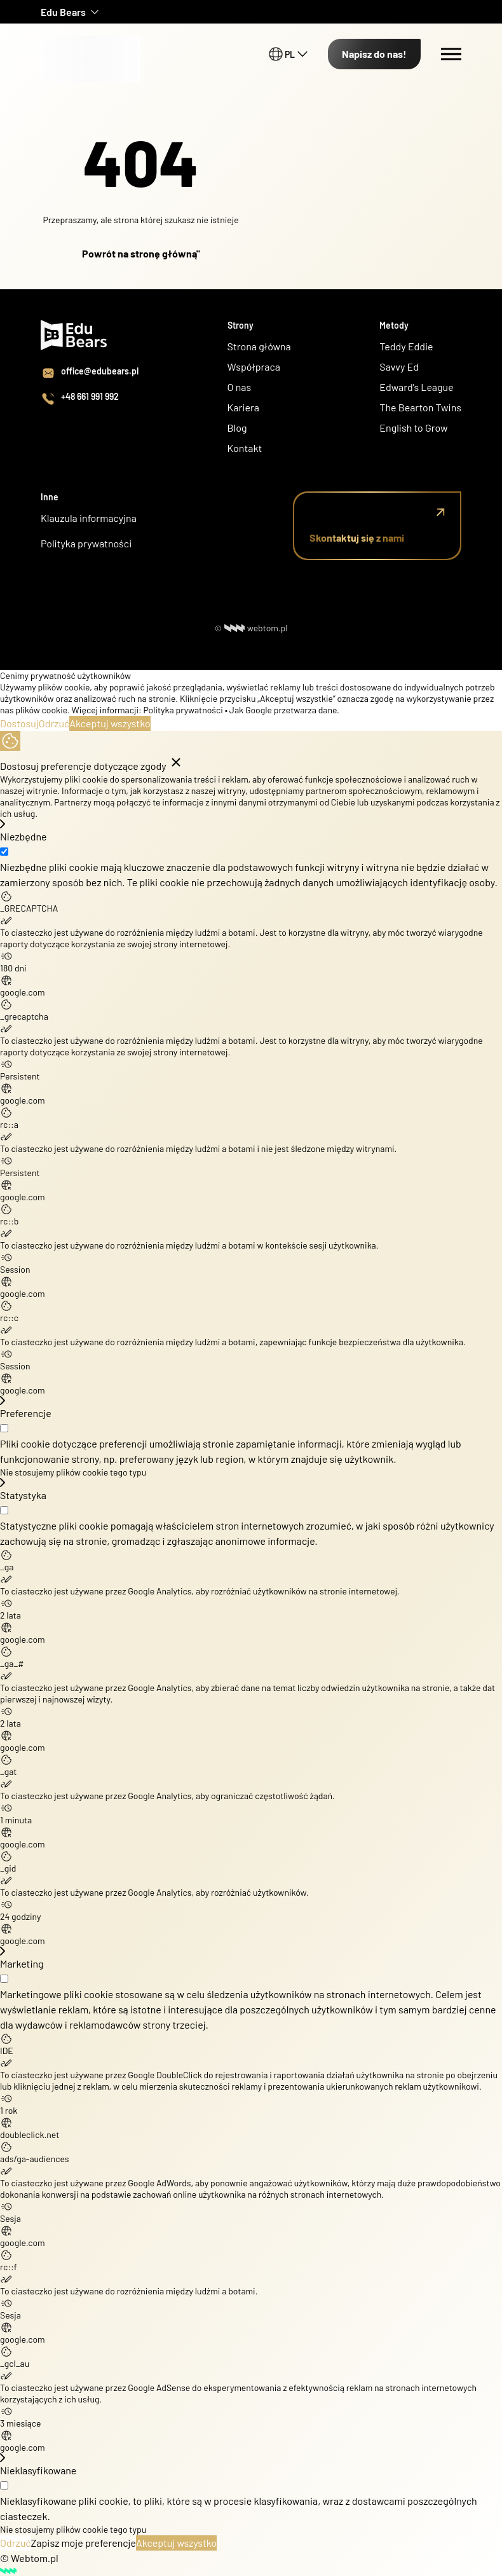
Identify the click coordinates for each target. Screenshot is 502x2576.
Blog (237, 427)
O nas (240, 387)
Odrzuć (54, 723)
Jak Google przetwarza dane (283, 709)
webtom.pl (256, 627)
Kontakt (244, 448)
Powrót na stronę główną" (141, 253)
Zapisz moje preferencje (83, 2543)
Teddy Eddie (406, 346)
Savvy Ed (399, 366)
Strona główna (259, 346)
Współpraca (254, 366)
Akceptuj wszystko (109, 723)
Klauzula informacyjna (89, 518)
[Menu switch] (451, 54)
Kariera (243, 407)
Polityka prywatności (86, 543)
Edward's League (416, 387)
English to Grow (413, 427)
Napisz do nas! (374, 54)
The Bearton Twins (420, 407)
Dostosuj (19, 723)
